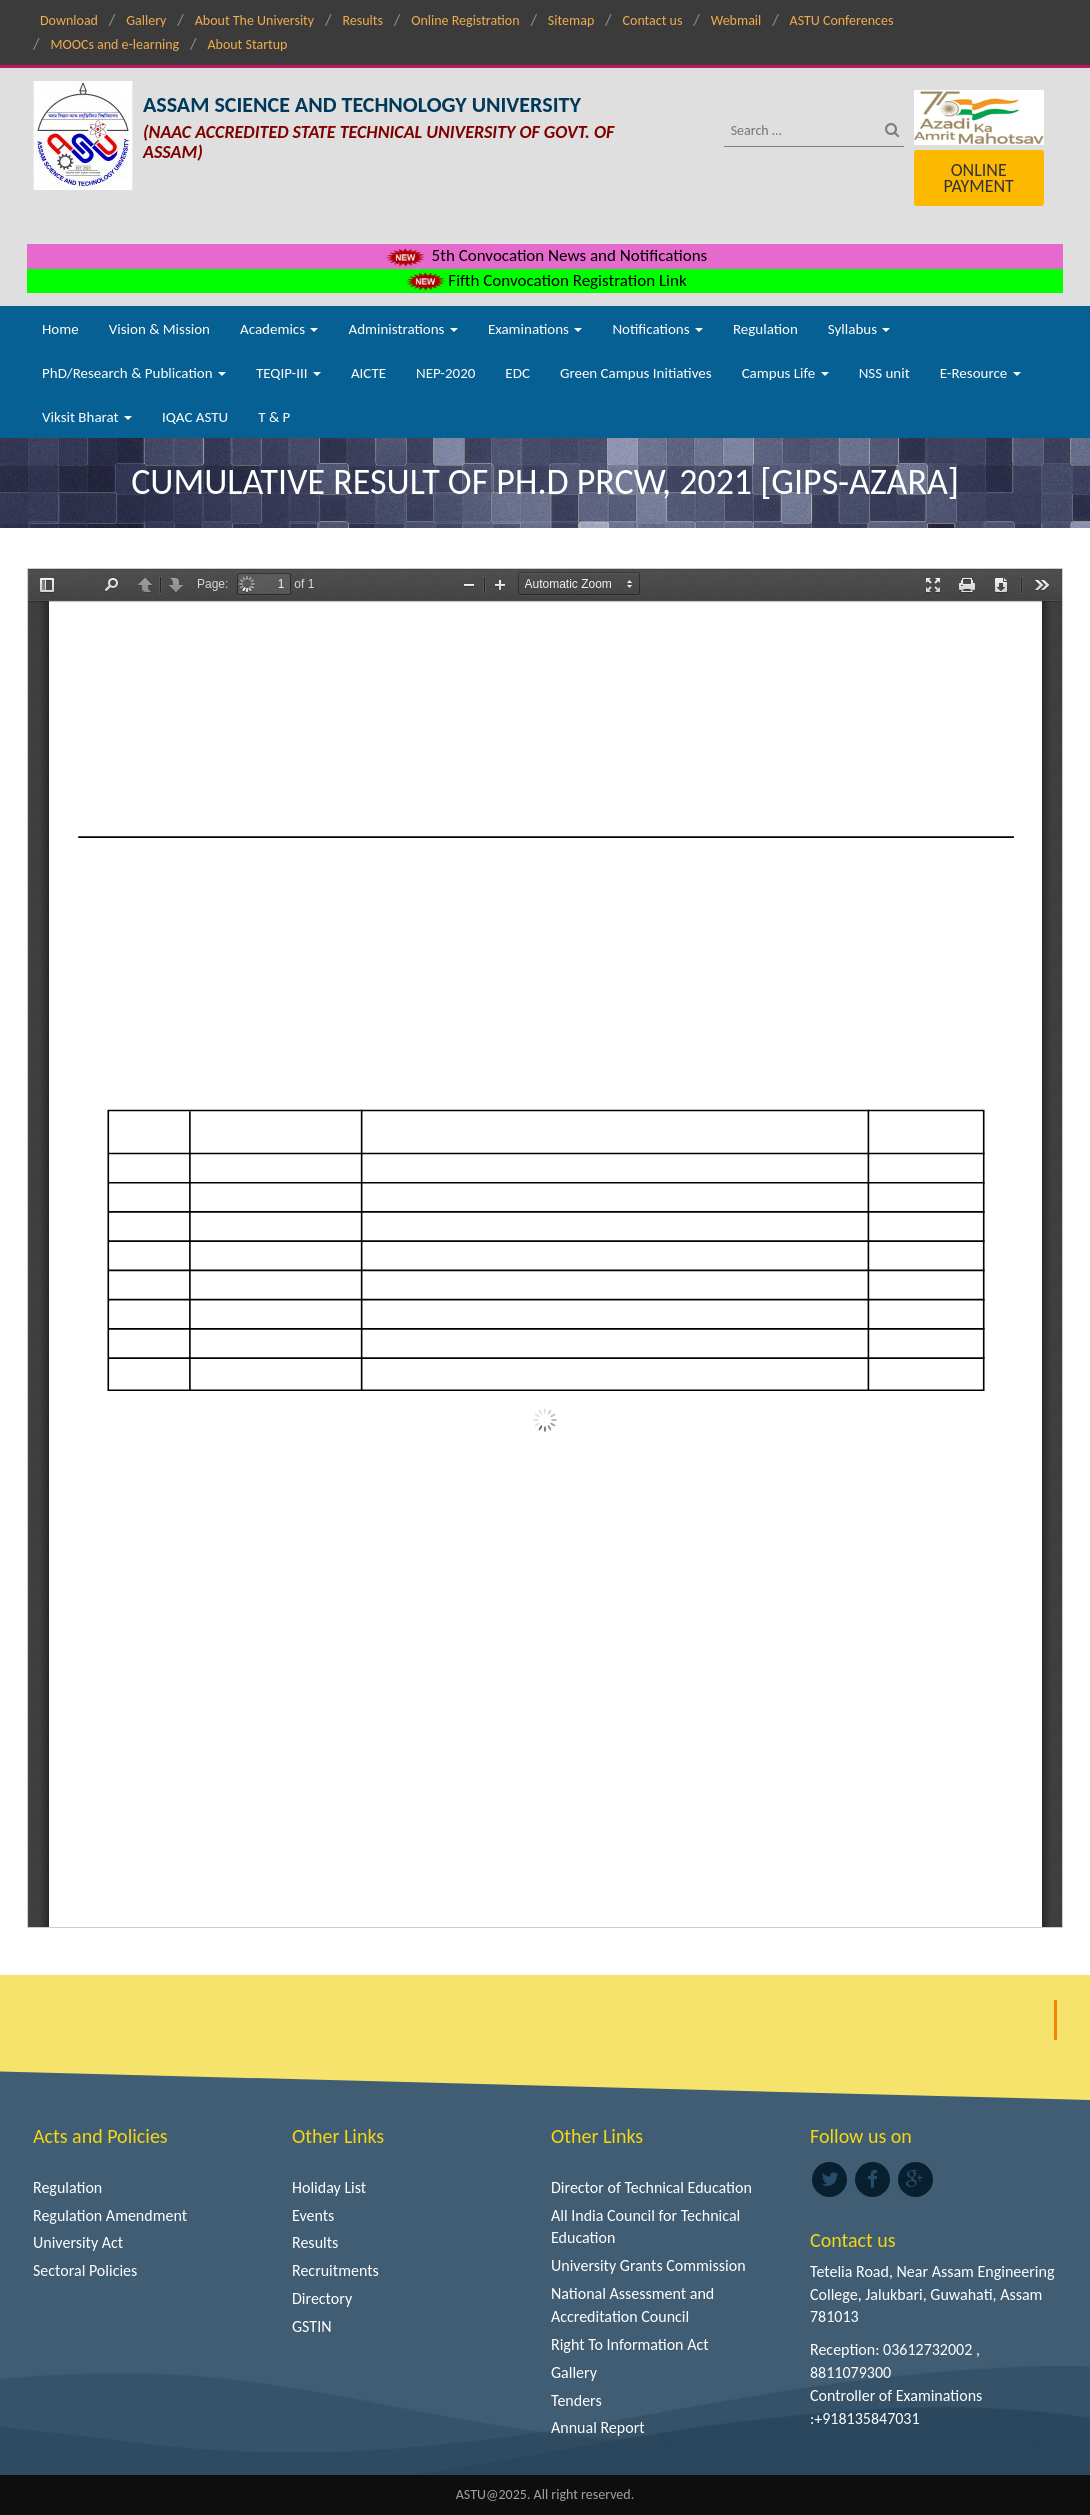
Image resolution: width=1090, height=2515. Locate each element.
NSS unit (884, 373)
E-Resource (980, 373)
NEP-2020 (445, 373)
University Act (78, 2242)
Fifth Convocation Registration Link (544, 280)
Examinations (535, 329)
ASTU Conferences (842, 20)
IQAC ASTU (195, 417)
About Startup (247, 44)
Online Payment (978, 178)
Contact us (653, 20)
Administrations (402, 329)
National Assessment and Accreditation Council (632, 2305)
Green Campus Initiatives (636, 373)
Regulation (765, 329)
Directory (322, 2298)
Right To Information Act (630, 2344)
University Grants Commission (648, 2265)
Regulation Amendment (110, 2215)
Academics (279, 329)
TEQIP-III (288, 373)
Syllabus (859, 329)
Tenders (576, 2400)
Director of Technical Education (651, 2187)
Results (362, 20)
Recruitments (335, 2270)
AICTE (368, 373)
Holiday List (329, 2187)
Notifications (657, 329)
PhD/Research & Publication (134, 373)
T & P (274, 417)
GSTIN (312, 2326)
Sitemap (571, 20)
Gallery (146, 20)
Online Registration (465, 20)
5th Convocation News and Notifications (545, 255)
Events (313, 2215)
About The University (254, 20)
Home (60, 329)
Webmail (736, 20)
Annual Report (598, 2427)
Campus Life (785, 373)
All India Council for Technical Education (645, 2227)
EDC (517, 373)
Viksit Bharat (87, 417)
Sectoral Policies (85, 2270)
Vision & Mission (159, 329)
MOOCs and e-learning (114, 44)
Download (69, 20)
